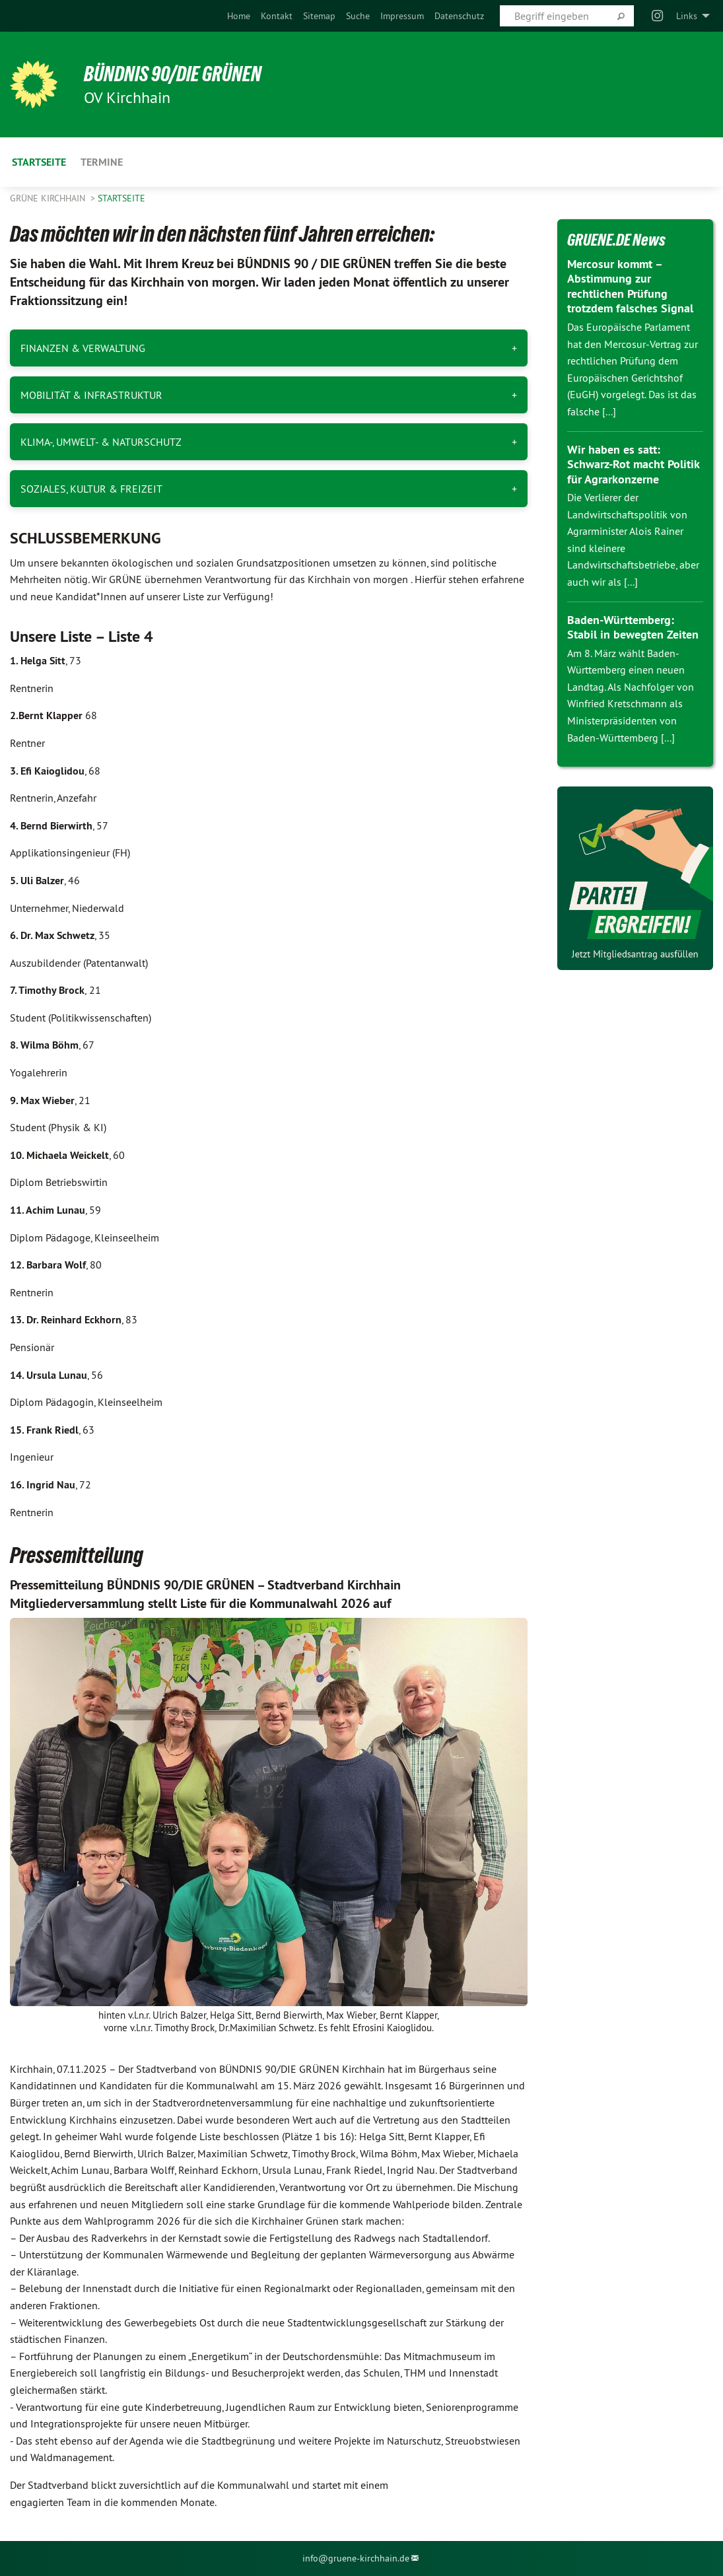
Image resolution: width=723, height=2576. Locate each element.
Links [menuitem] (686, 16)
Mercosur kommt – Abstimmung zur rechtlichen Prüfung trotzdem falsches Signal (630, 286)
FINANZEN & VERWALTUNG (82, 348)
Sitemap (319, 16)
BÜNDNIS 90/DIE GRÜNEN (172, 74)
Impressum (402, 16)
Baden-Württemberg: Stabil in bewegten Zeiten (633, 627)
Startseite (121, 198)
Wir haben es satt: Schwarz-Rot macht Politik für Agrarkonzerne (633, 464)
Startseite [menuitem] (39, 162)
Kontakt (277, 16)
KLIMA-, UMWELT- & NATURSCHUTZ (101, 441)
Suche (358, 16)
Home (238, 16)
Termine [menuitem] (102, 162)
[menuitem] (238, 16)
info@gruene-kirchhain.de (355, 2558)
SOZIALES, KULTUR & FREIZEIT (91, 488)
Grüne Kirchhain (49, 198)
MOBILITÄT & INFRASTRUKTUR (91, 394)
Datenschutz (459, 16)
